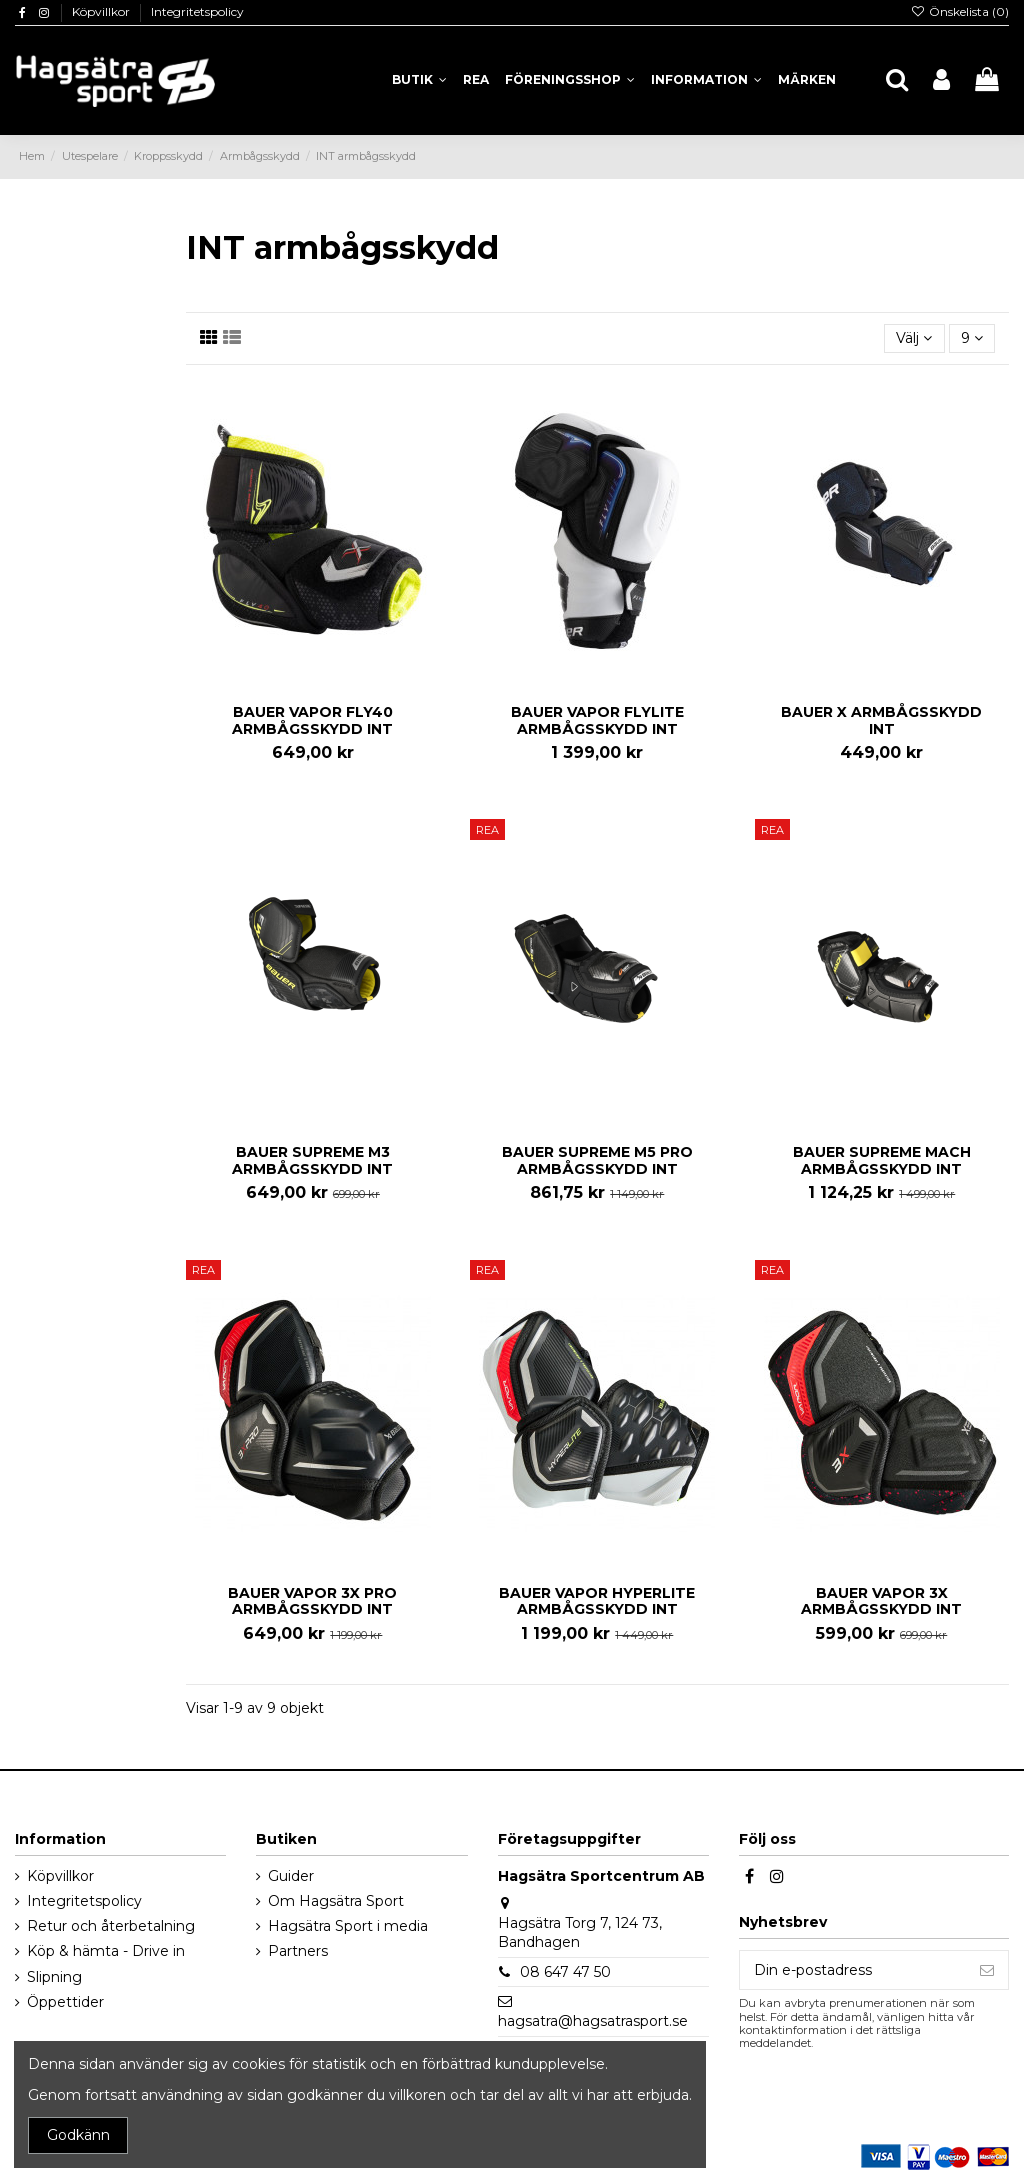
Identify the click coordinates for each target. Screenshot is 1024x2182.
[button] (706, 80)
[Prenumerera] (987, 1970)
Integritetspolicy (197, 11)
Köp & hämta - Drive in (106, 1951)
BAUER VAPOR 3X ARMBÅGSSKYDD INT (881, 1601)
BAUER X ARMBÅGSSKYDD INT (881, 720)
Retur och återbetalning (111, 1926)
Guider (291, 1876)
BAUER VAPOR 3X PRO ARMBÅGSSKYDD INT (312, 1601)
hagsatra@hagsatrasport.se (593, 2021)
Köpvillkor (102, 11)
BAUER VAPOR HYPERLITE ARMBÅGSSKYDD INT (597, 1601)
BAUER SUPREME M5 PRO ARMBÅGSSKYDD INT (597, 1160)
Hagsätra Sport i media (348, 1926)
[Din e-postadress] (853, 1970)
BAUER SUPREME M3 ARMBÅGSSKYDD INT (312, 1160)
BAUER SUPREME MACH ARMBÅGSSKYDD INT (882, 1160)
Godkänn (78, 2135)
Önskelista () (960, 11)
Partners (298, 1951)
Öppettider (65, 2002)
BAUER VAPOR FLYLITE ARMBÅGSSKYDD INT (597, 720)
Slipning (54, 1977)
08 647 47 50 (565, 1972)
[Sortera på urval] (914, 338)
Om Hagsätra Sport (336, 1901)
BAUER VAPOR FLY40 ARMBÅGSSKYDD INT (312, 720)
